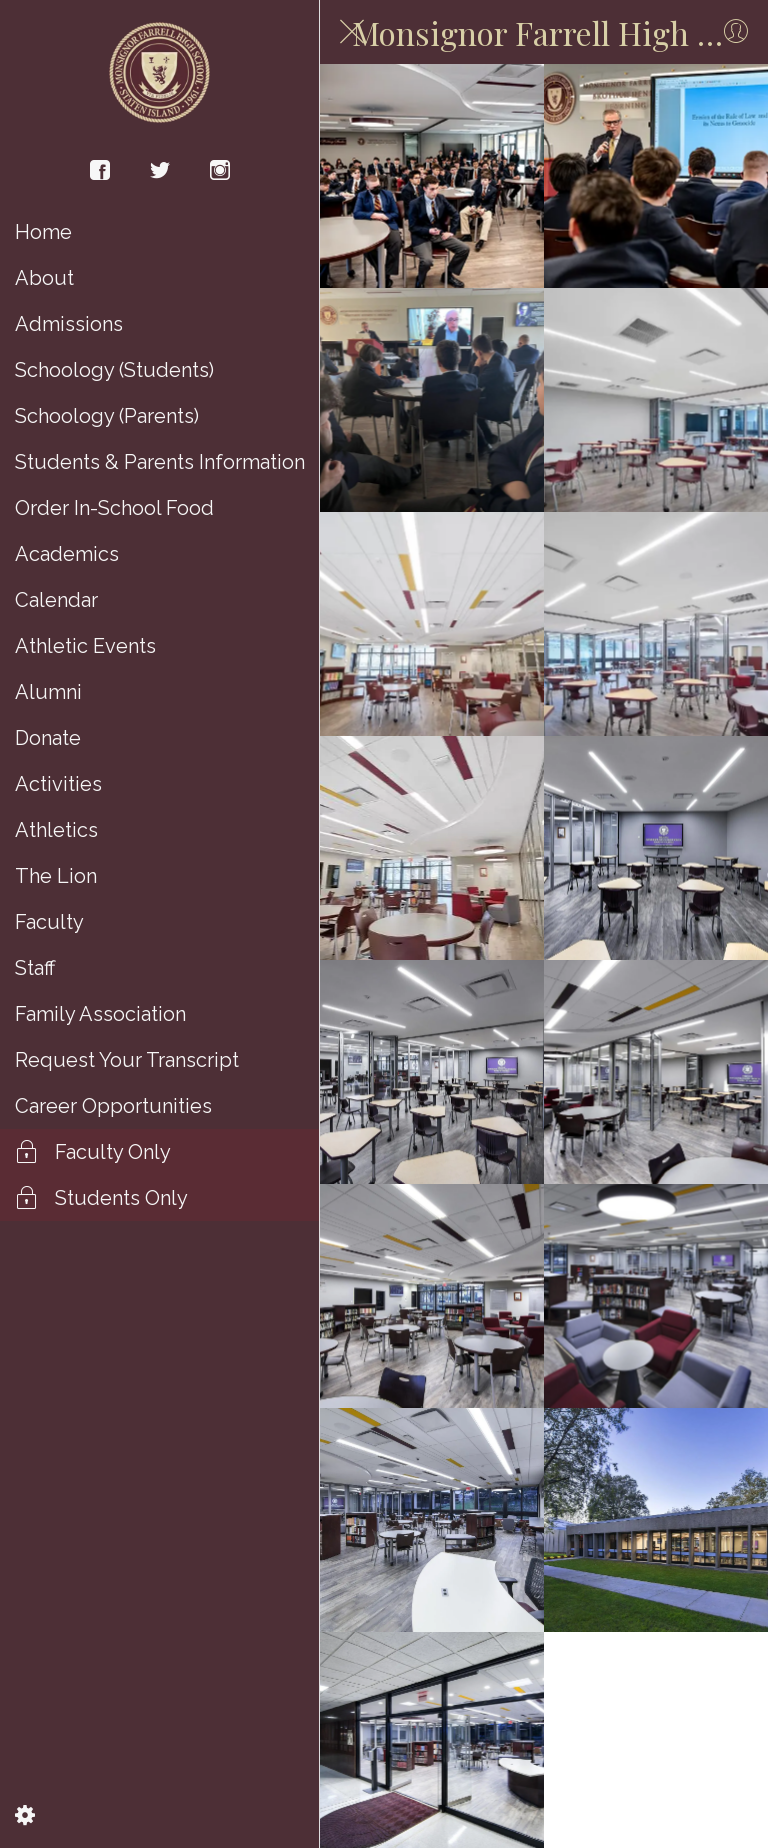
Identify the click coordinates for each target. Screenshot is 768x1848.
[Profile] (736, 32)
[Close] (352, 32)
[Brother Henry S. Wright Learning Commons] (432, 176)
